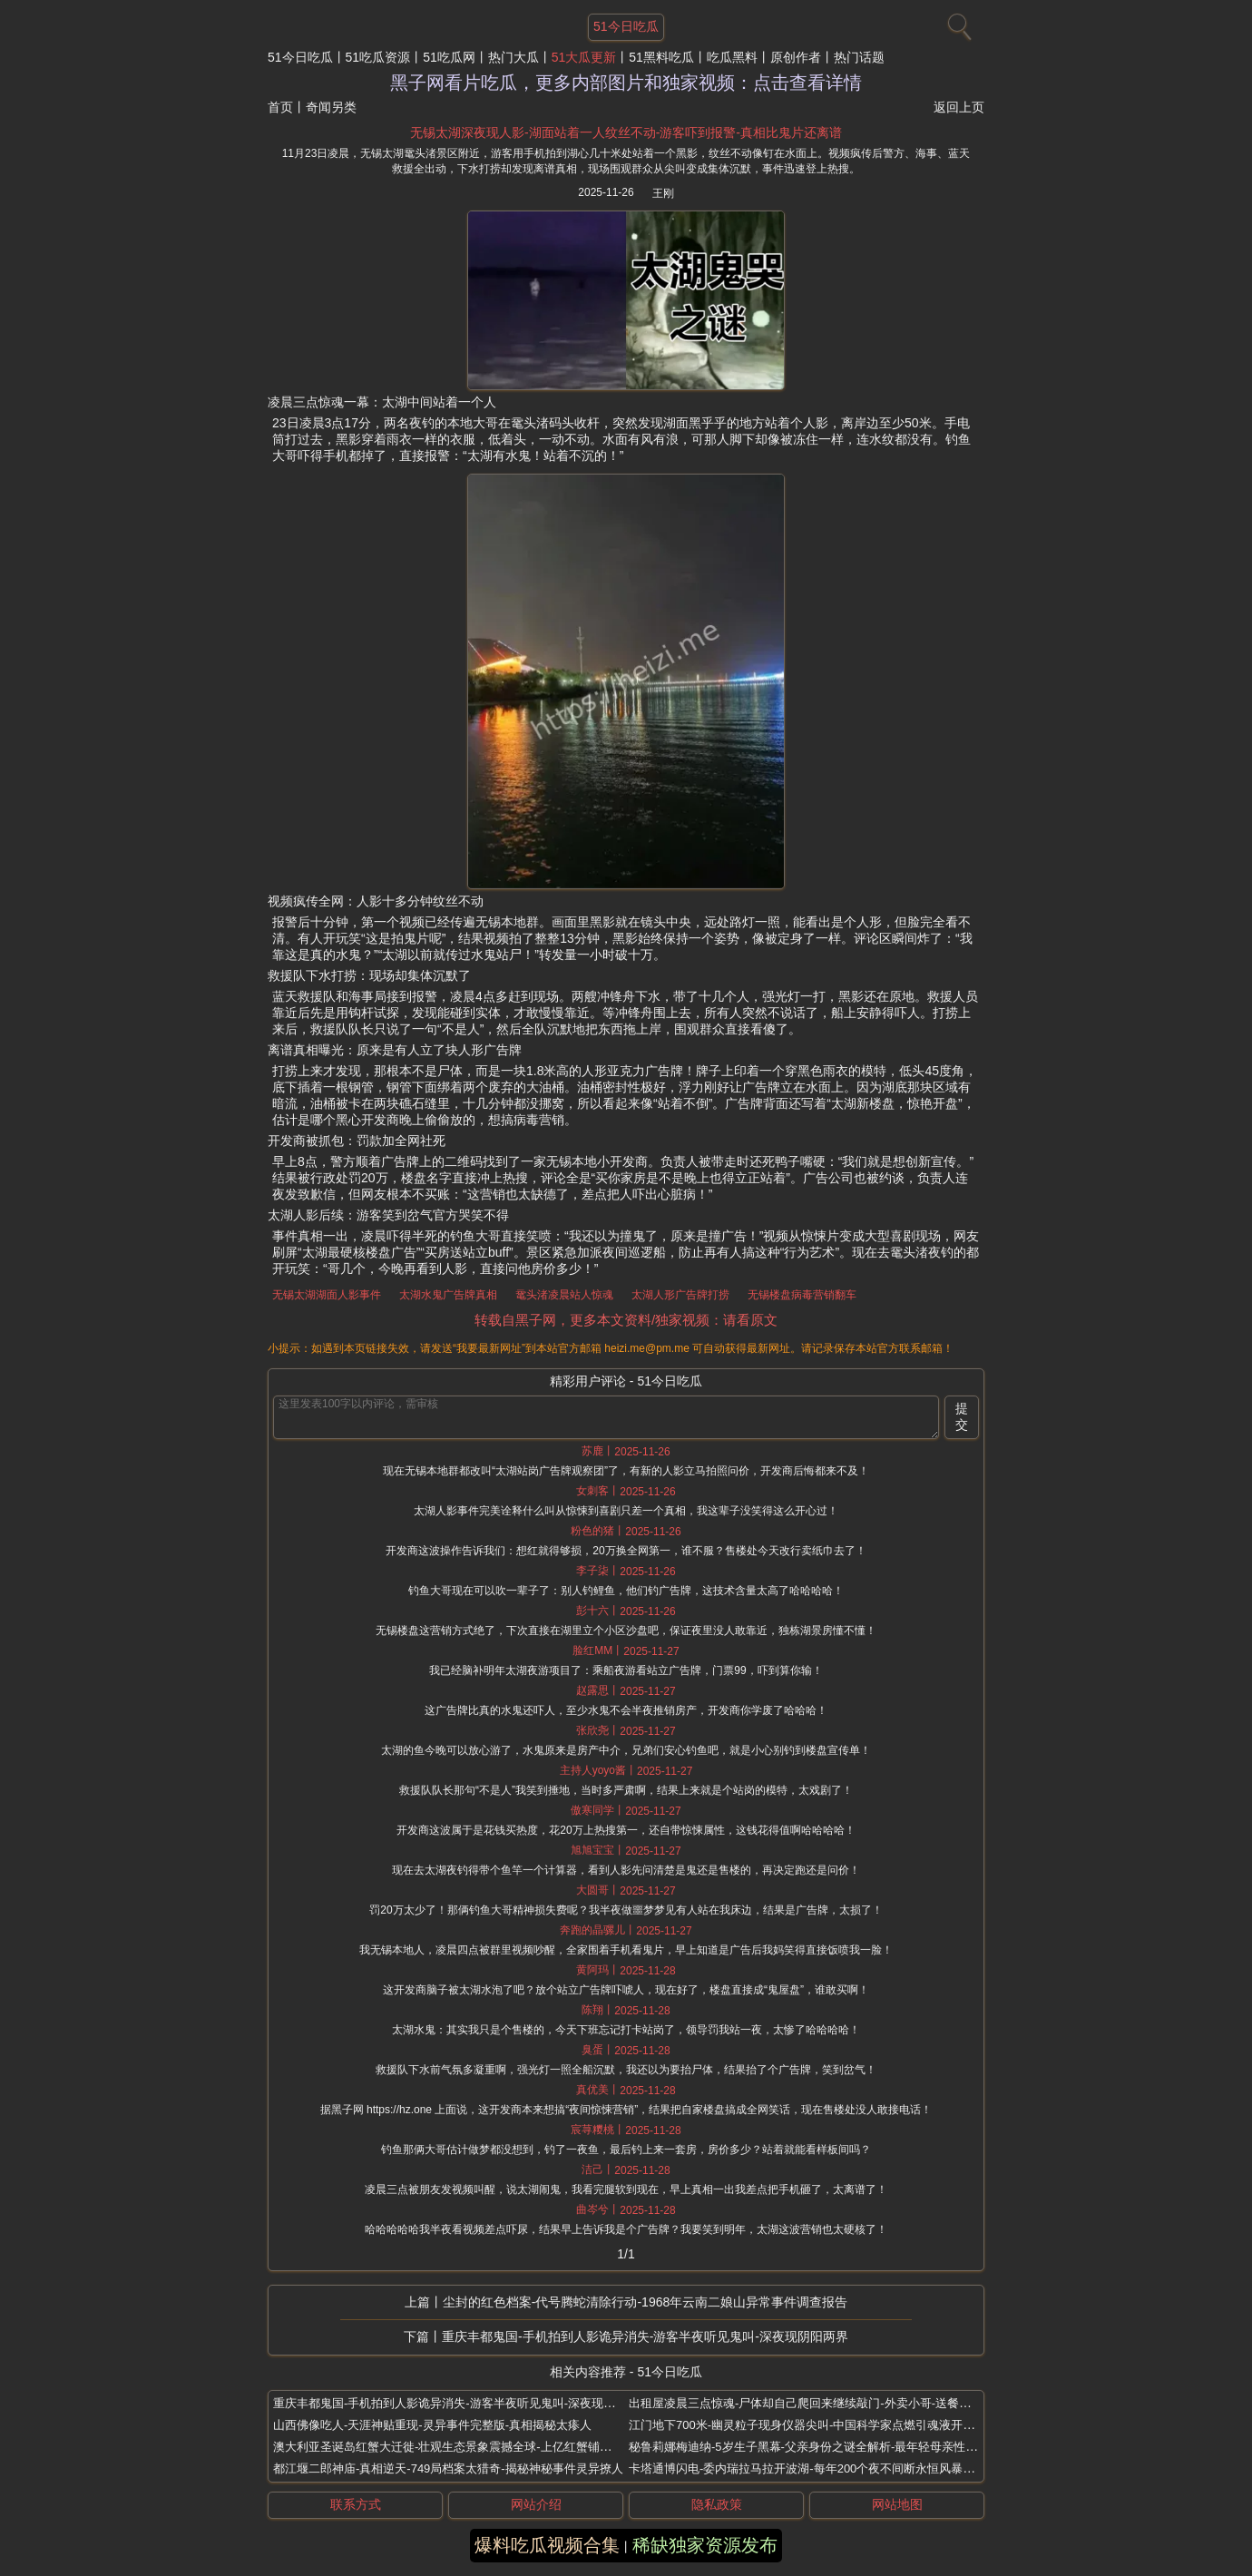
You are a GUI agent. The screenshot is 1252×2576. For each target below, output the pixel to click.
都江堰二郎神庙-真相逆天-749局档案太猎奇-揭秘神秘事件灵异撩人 (448, 2468)
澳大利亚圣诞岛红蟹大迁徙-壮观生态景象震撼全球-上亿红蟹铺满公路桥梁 (466, 2447)
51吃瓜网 (449, 57)
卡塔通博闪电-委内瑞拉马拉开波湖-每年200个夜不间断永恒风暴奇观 (807, 2468)
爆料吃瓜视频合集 (547, 2545)
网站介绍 (536, 2504)
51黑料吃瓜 (661, 57)
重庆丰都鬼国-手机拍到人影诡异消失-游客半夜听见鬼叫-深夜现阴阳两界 (645, 2336)
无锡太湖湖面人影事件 (326, 1294)
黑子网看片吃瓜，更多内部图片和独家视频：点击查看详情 (626, 83)
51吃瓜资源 (378, 57)
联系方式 (355, 2504)
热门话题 (859, 57)
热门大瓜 (513, 57)
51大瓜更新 (584, 57)
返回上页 (959, 107)
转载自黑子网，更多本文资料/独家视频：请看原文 (626, 1319)
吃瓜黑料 (732, 57)
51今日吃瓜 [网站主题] (626, 26)
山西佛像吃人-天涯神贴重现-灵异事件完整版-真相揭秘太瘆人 (432, 2425)
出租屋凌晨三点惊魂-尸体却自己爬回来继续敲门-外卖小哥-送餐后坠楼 (811, 2403)
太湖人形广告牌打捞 (680, 1294)
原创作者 (795, 57)
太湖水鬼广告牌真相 (448, 1294)
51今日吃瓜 (300, 57)
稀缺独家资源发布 (705, 2545)
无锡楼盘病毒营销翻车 (802, 1294)
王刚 (663, 193)
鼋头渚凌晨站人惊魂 (564, 1294)
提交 (961, 1416)
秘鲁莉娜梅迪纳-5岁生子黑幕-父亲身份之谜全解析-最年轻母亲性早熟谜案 (820, 2447)
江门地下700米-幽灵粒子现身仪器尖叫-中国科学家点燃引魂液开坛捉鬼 (813, 2425)
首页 (280, 107)
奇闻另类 (331, 107)
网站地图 (897, 2504)
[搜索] (957, 23)
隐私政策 (716, 2504)
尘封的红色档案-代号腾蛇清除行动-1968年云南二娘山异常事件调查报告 (645, 2302)
